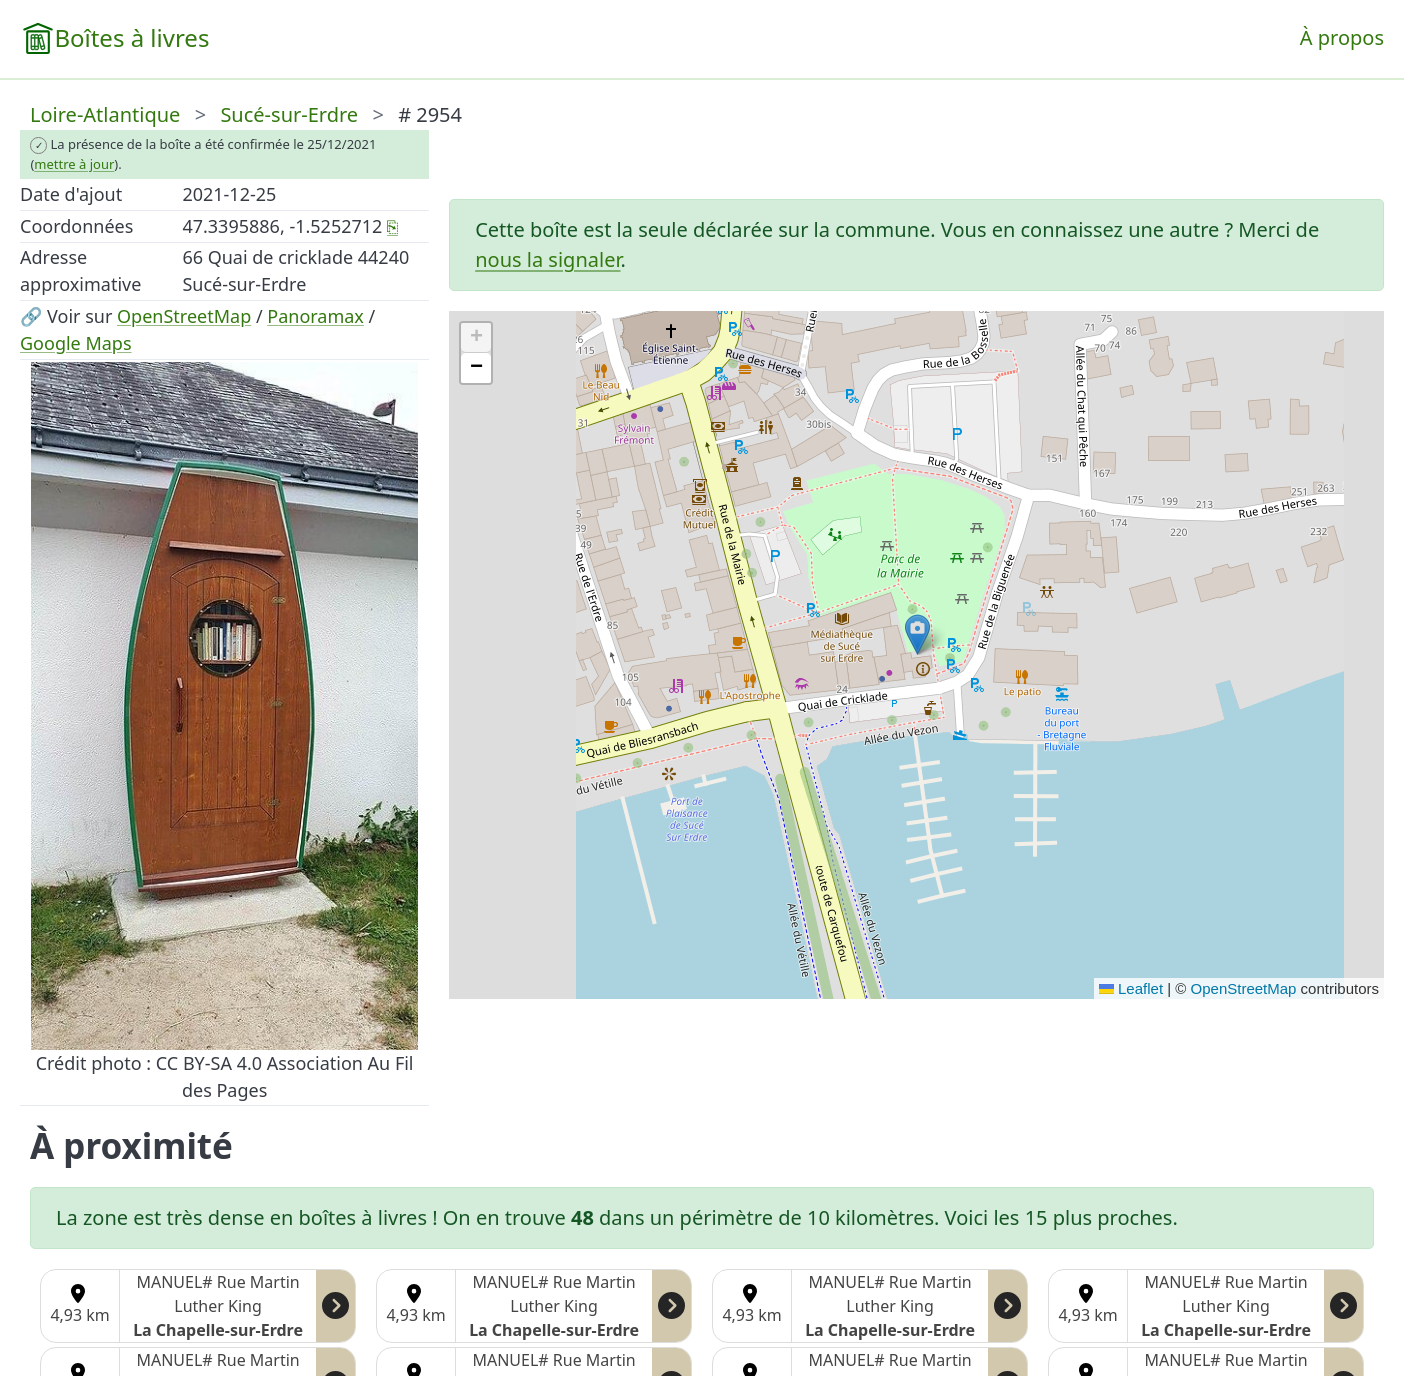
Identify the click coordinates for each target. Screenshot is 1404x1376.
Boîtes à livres (131, 37)
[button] (917, 634)
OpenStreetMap (184, 316)
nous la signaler (547, 259)
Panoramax (315, 316)
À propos (1342, 37)
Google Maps (76, 343)
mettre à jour (74, 164)
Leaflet (1131, 988)
